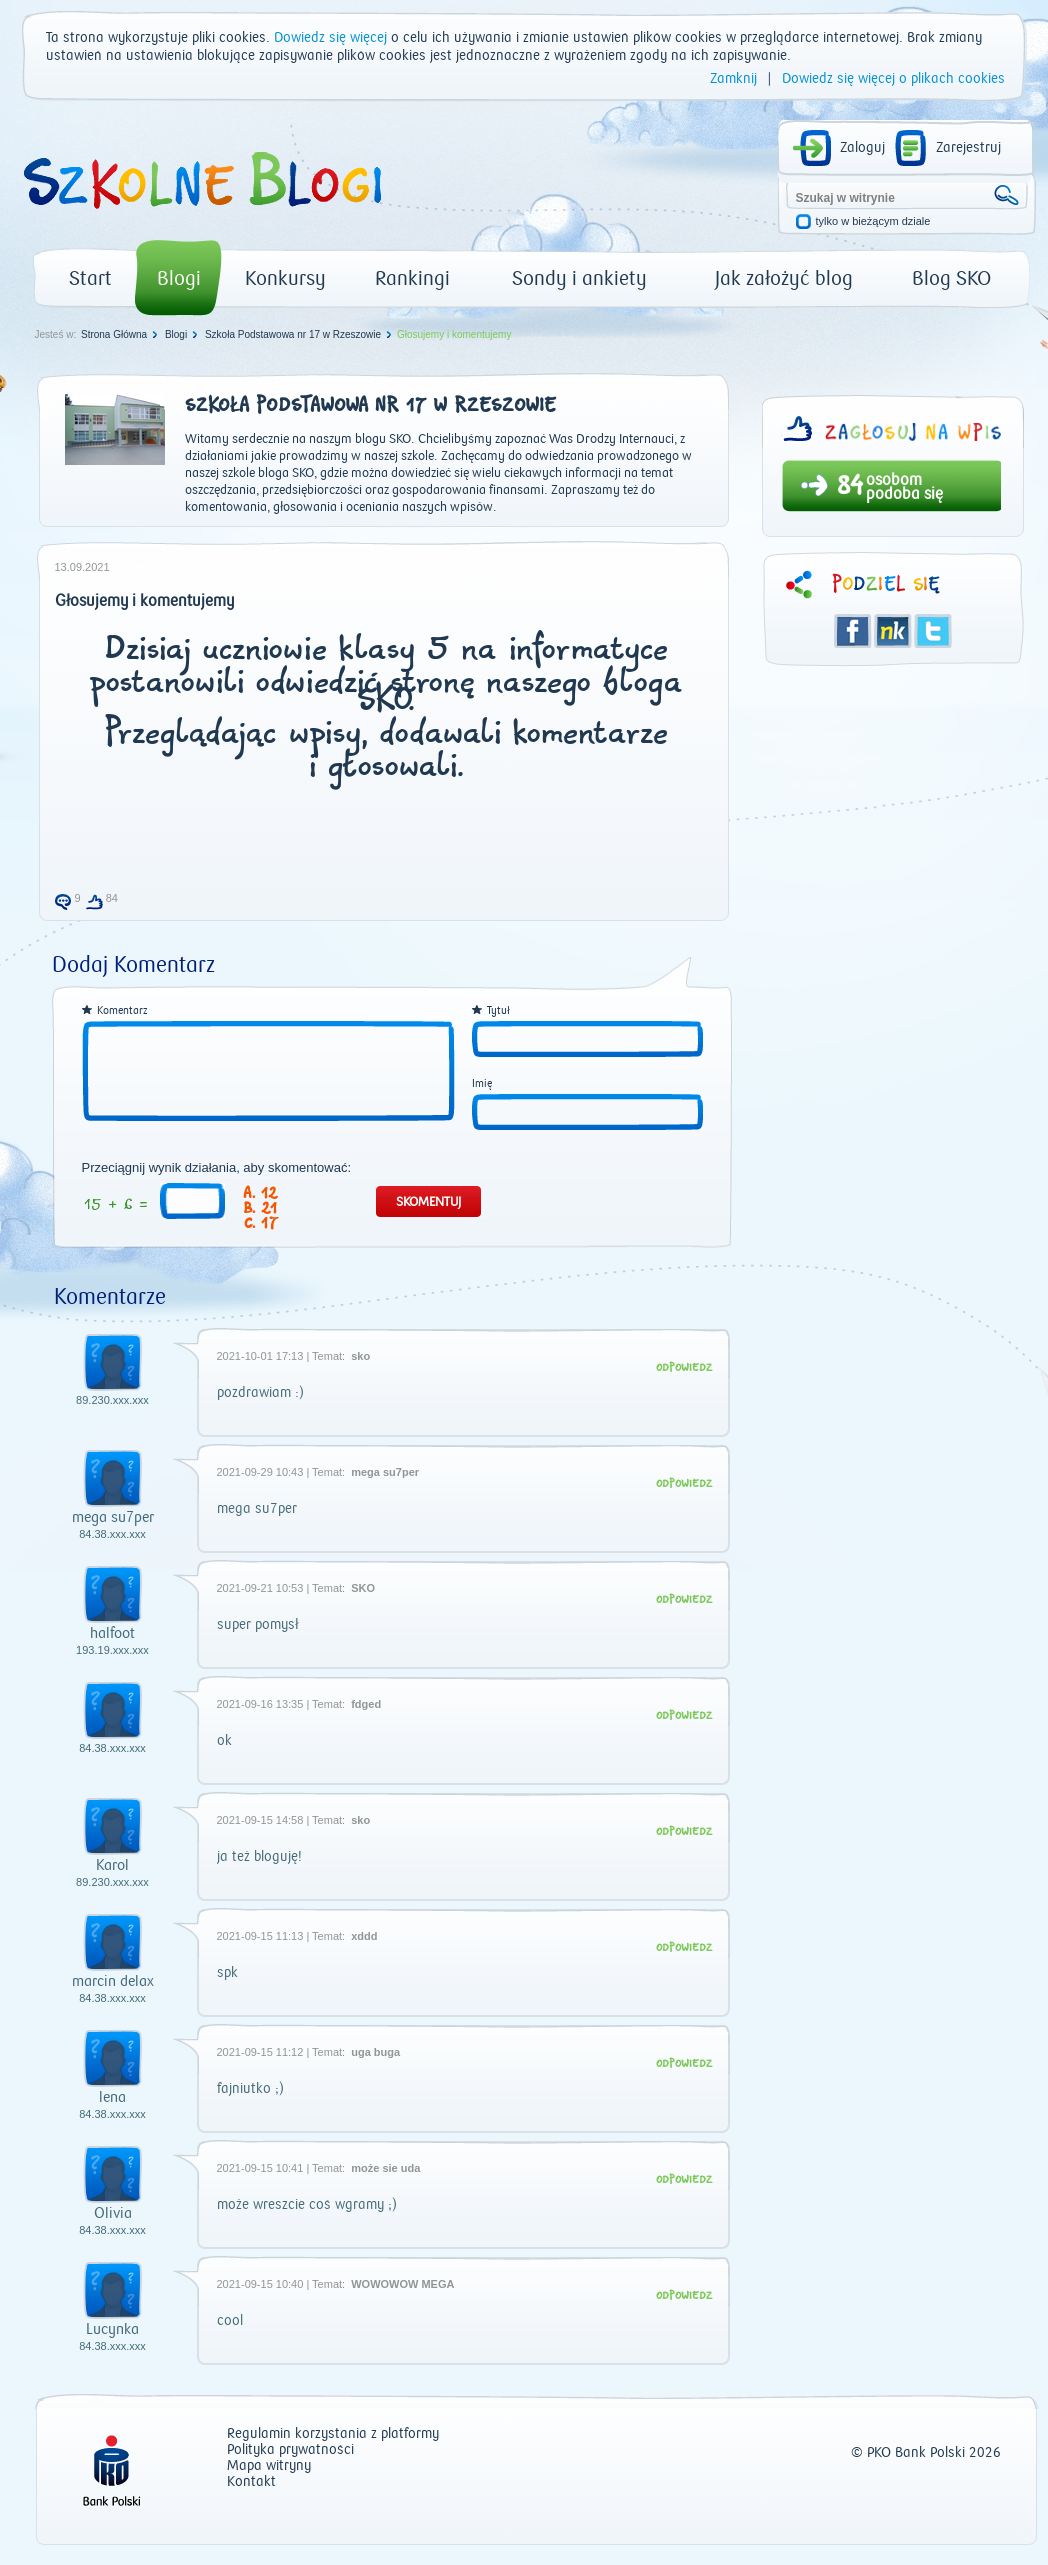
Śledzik (893, 631)
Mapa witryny (269, 2466)
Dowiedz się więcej (330, 38)
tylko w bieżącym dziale (873, 221)
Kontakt (251, 2482)
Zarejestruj (968, 148)
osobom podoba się (904, 487)
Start (90, 278)
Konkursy (285, 278)
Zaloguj (862, 148)
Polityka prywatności (290, 2450)
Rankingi (412, 278)
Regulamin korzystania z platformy (333, 2434)
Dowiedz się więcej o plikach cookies (893, 79)
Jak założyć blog (784, 278)
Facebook (853, 631)
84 (850, 488)
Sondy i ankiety (579, 278)
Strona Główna (114, 334)
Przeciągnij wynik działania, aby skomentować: (217, 1168)
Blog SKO (951, 278)
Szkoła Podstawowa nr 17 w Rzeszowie (293, 334)
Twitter (933, 631)
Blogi (179, 278)
